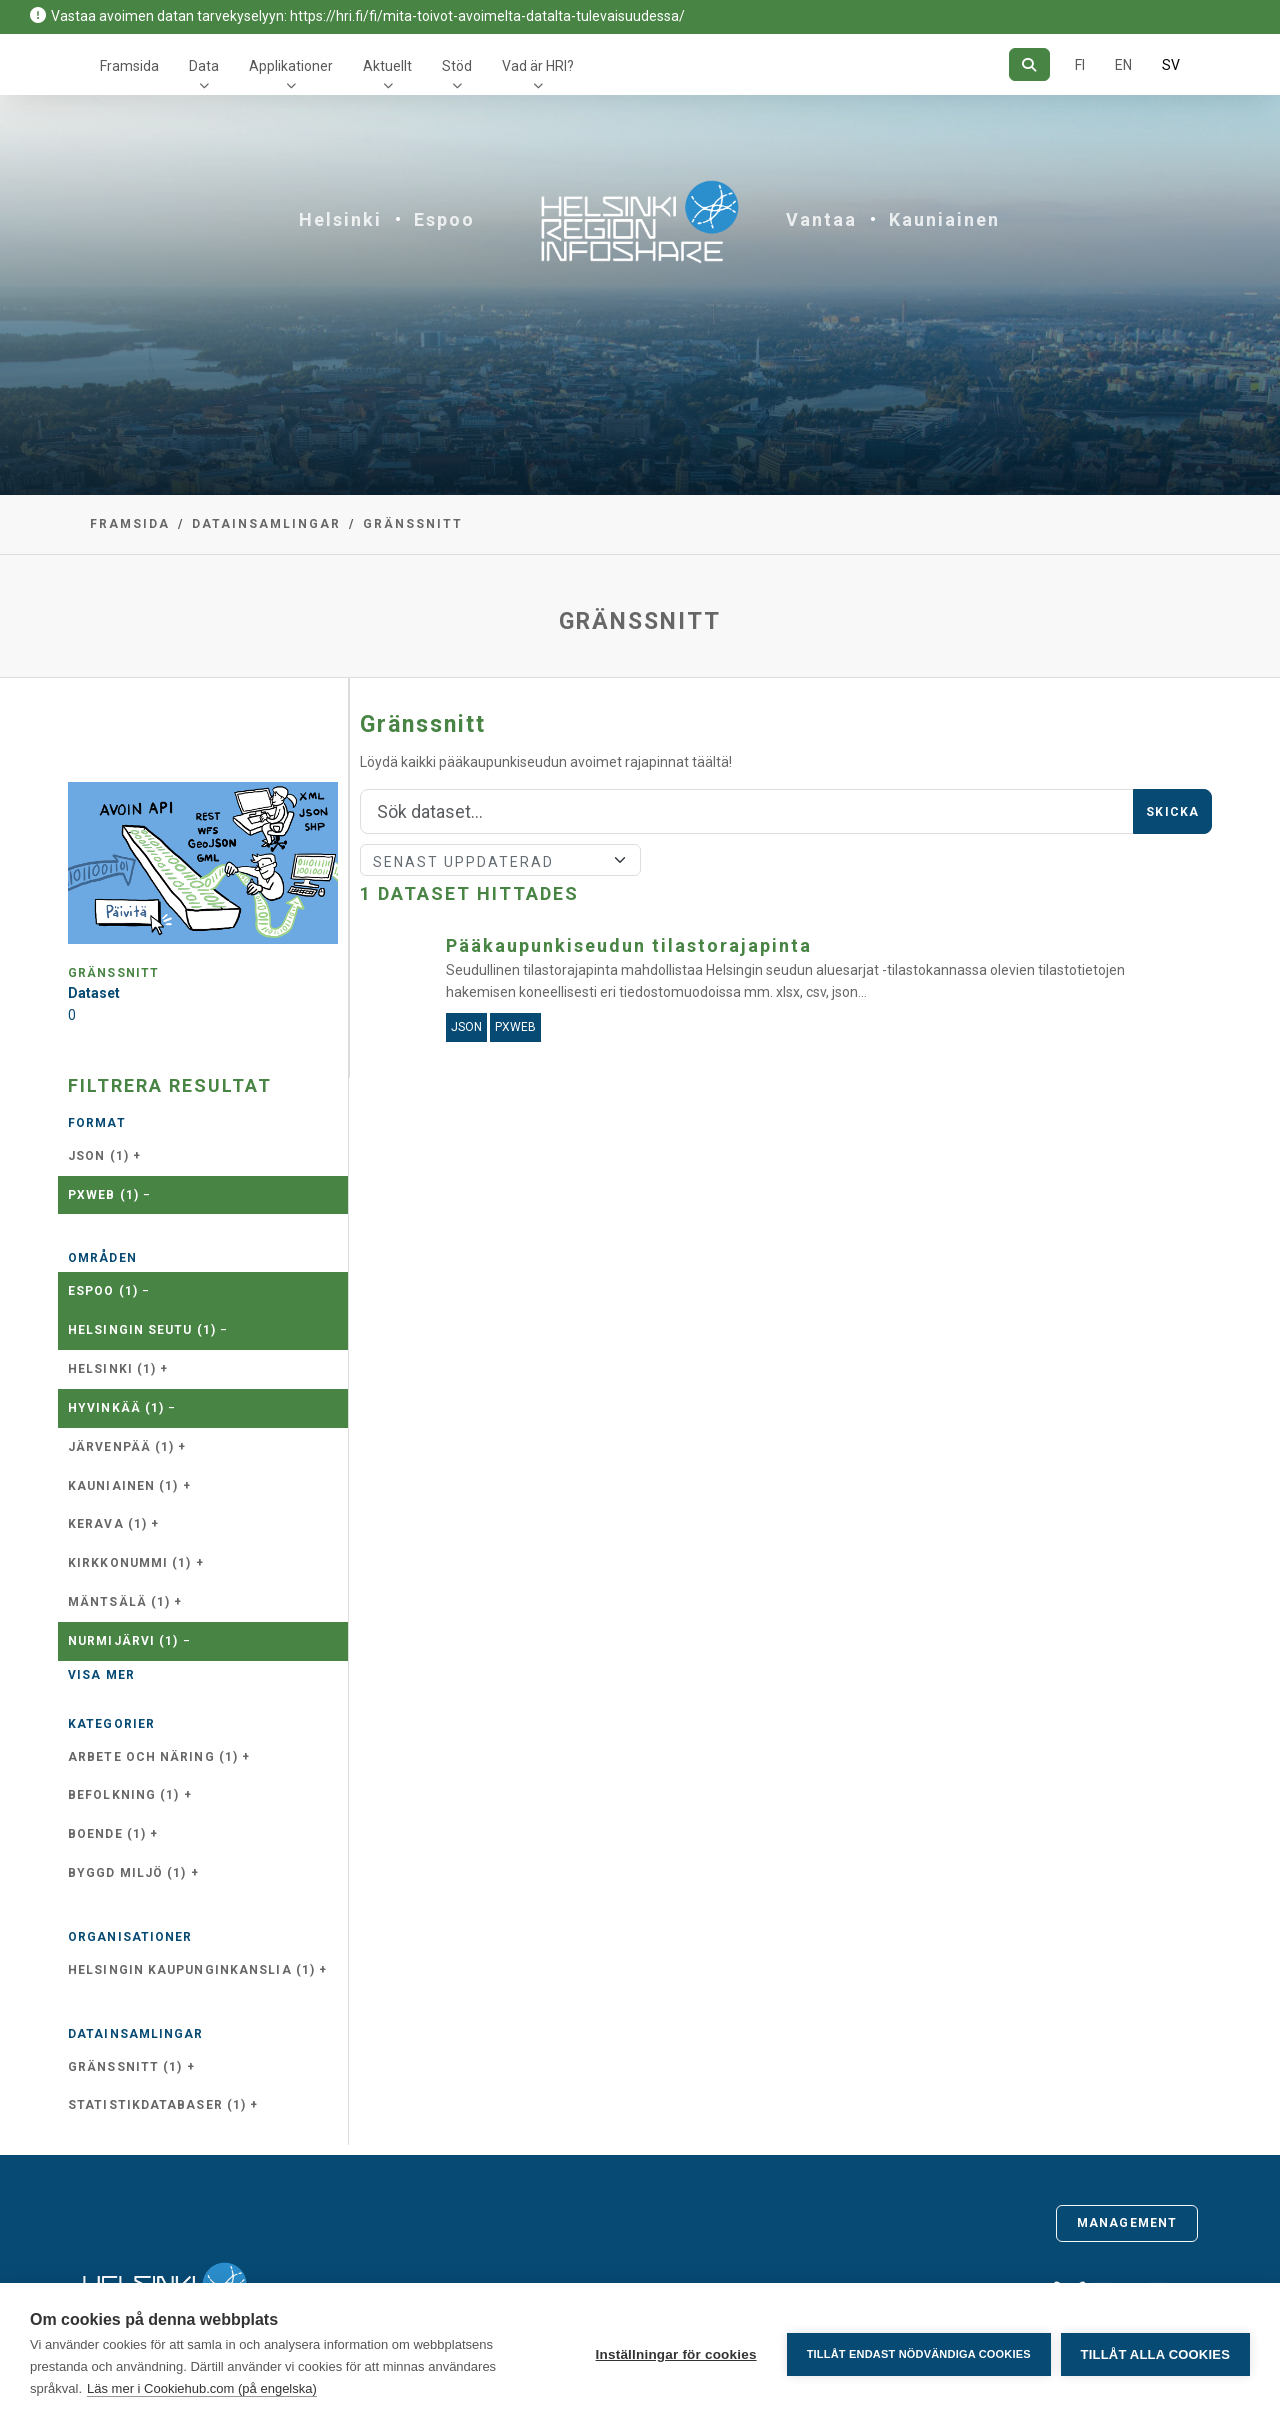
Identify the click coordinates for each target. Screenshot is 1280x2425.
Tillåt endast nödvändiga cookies (918, 2354)
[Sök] (1029, 64)
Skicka (1172, 812)
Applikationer (291, 66)
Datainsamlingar (266, 524)
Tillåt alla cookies (1155, 2354)
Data (204, 66)
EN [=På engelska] (1123, 65)
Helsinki (340, 219)
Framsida (129, 66)
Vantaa (821, 219)
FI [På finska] (1080, 65)
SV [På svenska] (1171, 65)
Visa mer (101, 1675)
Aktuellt (387, 66)
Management (1127, 2223)
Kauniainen (944, 219)
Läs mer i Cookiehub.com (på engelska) (202, 2388)
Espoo (444, 219)
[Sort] (500, 860)
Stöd (457, 66)
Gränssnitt (413, 524)
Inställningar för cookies (675, 2354)
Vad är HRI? (538, 66)
